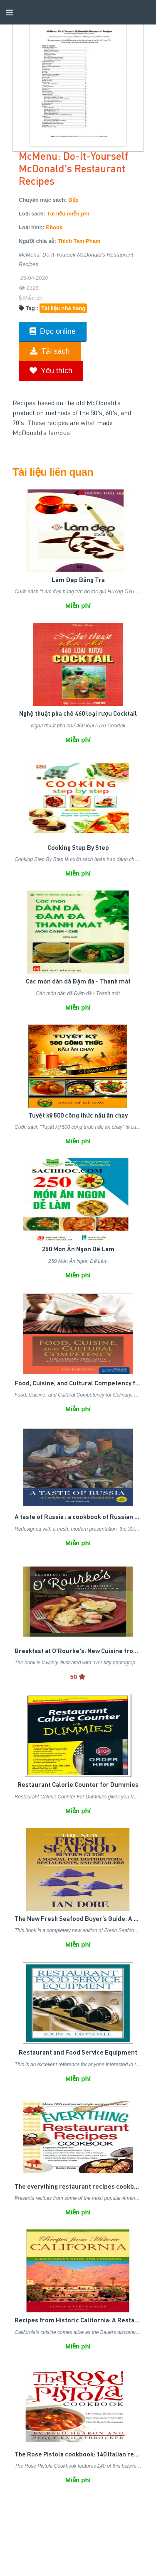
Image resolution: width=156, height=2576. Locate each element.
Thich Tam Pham (78, 241)
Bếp (73, 200)
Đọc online (53, 331)
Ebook (54, 227)
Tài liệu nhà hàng (63, 308)
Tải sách (49, 351)
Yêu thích (51, 371)
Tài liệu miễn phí (68, 213)
